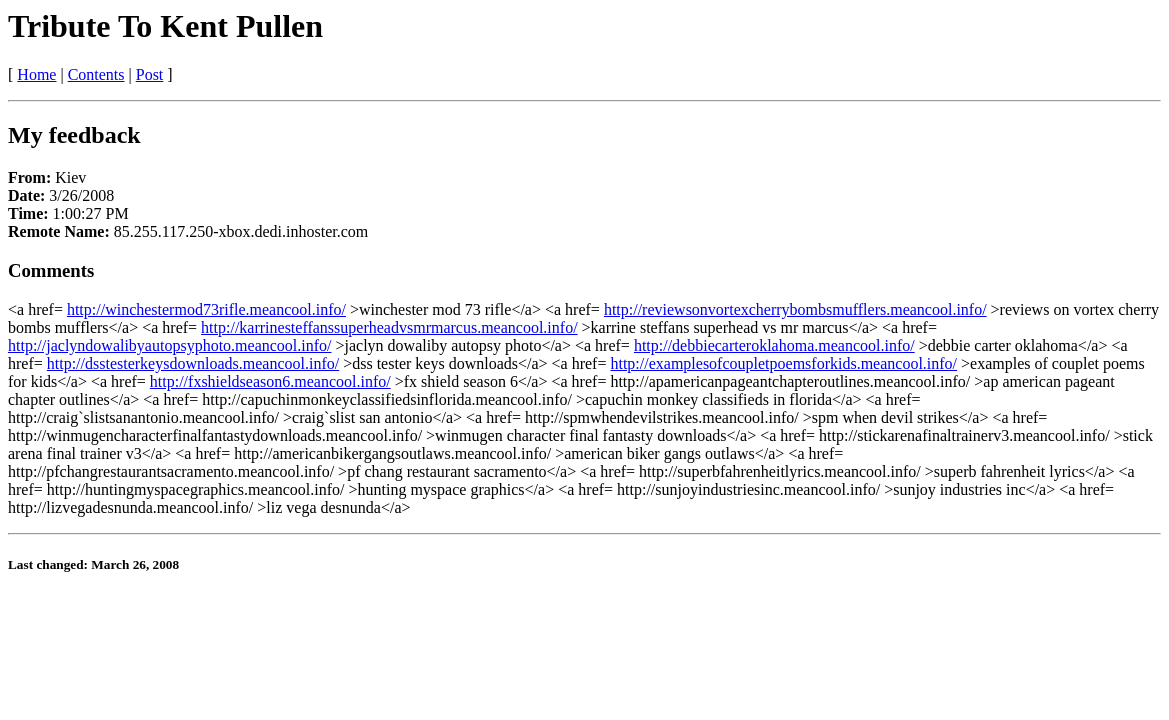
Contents (96, 74)
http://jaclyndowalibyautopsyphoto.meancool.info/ (170, 345)
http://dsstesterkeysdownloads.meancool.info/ (193, 363)
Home (36, 74)
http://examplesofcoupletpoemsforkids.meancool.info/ (783, 363)
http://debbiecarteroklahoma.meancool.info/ (774, 345)
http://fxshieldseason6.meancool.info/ (270, 381)
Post (150, 74)
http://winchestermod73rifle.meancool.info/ (206, 309)
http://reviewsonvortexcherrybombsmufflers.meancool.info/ (795, 309)
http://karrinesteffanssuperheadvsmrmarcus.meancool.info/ (389, 327)
